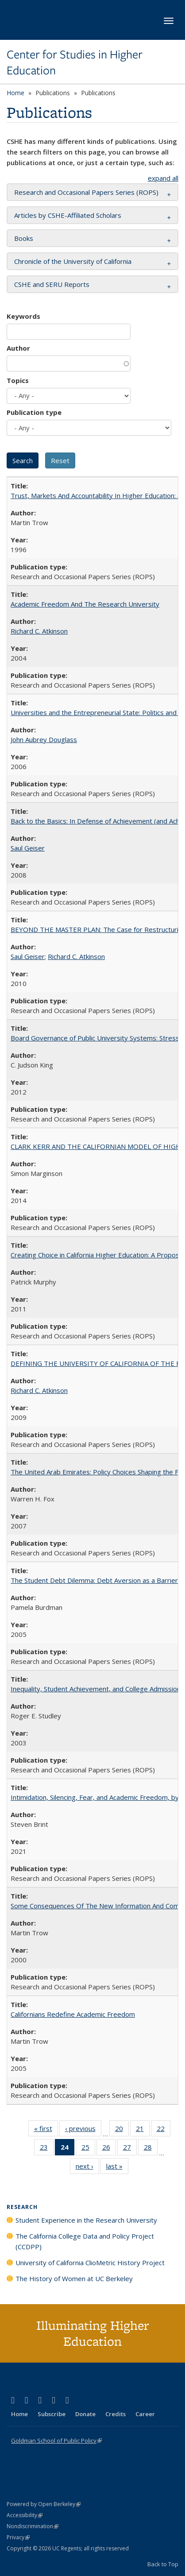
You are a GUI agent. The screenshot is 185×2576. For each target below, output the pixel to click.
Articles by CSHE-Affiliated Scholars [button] (67, 215)
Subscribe (52, 2414)
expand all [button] (163, 178)
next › (87, 2167)
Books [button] (23, 238)
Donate (85, 2414)
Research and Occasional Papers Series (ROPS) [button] (86, 192)
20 (122, 2130)
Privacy (18, 2537)
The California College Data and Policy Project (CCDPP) (84, 2241)
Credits (115, 2414)
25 (88, 2148)
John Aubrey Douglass (44, 739)
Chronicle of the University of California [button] (72, 261)
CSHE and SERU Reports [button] (51, 284)
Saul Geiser (28, 847)
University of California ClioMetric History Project (90, 2262)
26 (109, 2148)
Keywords (23, 316)
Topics (18, 380)
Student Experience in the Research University (86, 2220)
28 (151, 2148)
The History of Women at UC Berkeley (74, 2278)
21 (143, 2130)
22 (163, 2130)
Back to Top (162, 2564)
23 (47, 2148)
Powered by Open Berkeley (44, 2504)
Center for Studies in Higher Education (75, 62)
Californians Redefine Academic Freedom (73, 2014)
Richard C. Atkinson (39, 631)
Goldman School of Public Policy (56, 2440)
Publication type (34, 412)
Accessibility (24, 2515)
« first (46, 2130)
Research (22, 2207)
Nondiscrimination (32, 2526)
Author (18, 348)
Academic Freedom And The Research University (85, 604)
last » (117, 2167)
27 (130, 2148)
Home (15, 93)
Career (145, 2414)
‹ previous (83, 2130)
